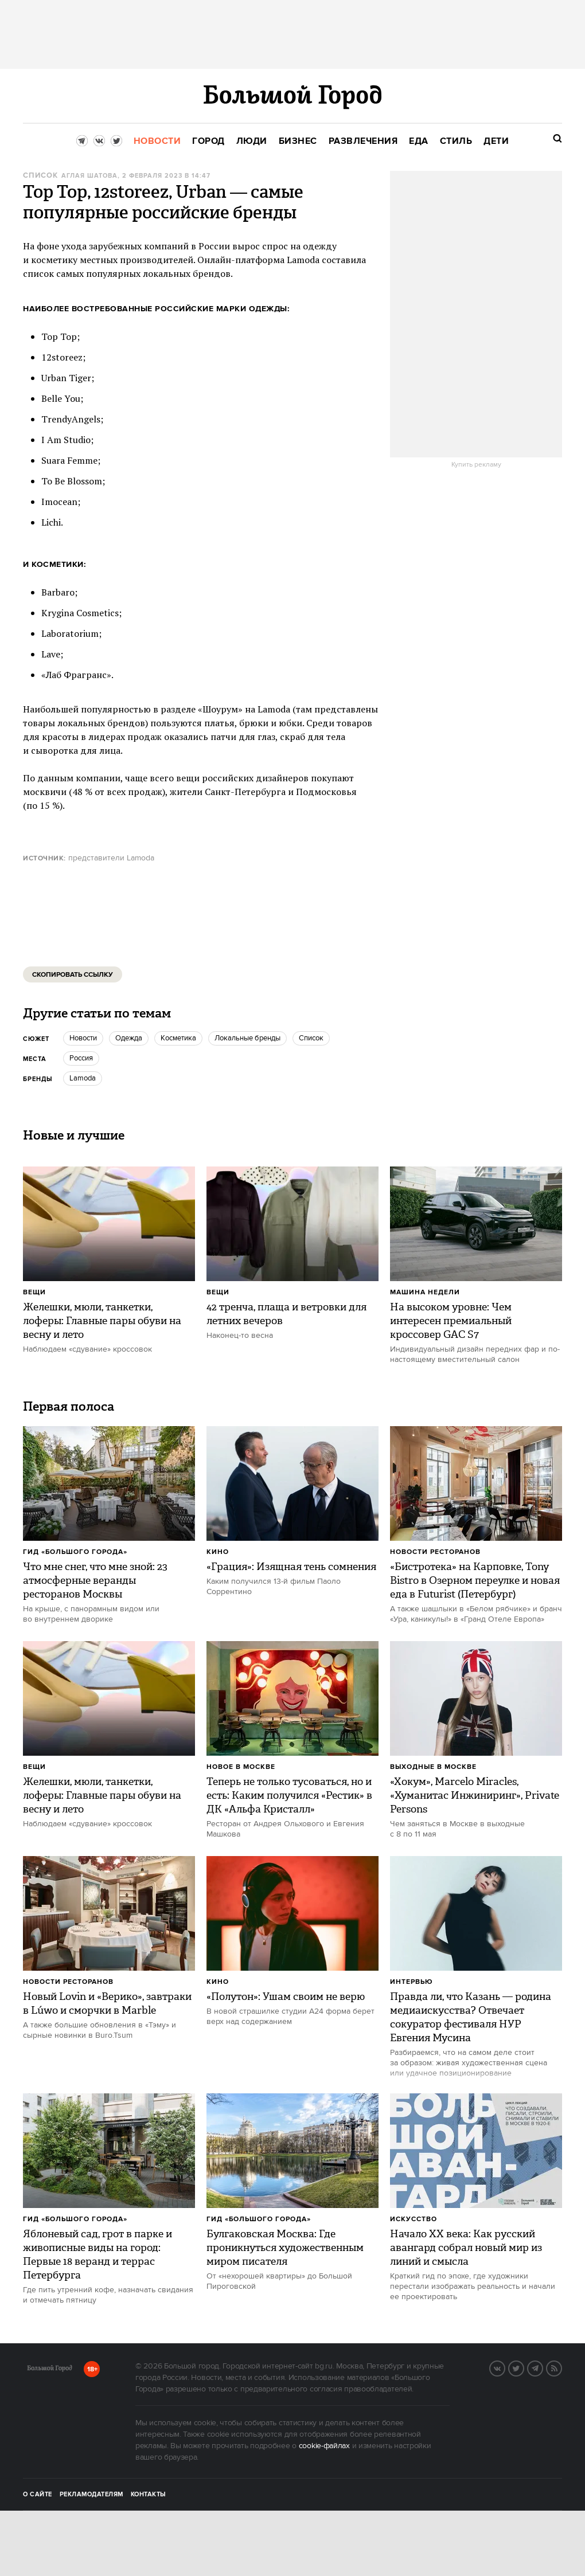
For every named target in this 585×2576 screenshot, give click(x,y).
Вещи (34, 1292)
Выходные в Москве (433, 1767)
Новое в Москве (240, 1767)
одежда (128, 1038)
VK (504, 2367)
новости (83, 1038)
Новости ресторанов (435, 1552)
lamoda (82, 1078)
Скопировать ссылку (72, 974)
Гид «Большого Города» (75, 1552)
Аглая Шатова (89, 176)
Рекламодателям (91, 2495)
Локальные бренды (247, 1038)
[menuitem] (157, 141)
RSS (561, 2367)
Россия (81, 1058)
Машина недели (425, 1292)
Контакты (148, 2495)
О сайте (37, 2495)
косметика (178, 1038)
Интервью (411, 1982)
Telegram (542, 2367)
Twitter (523, 2367)
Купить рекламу (476, 464)
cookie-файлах (324, 2446)
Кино (217, 1552)
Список (40, 176)
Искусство (413, 2219)
